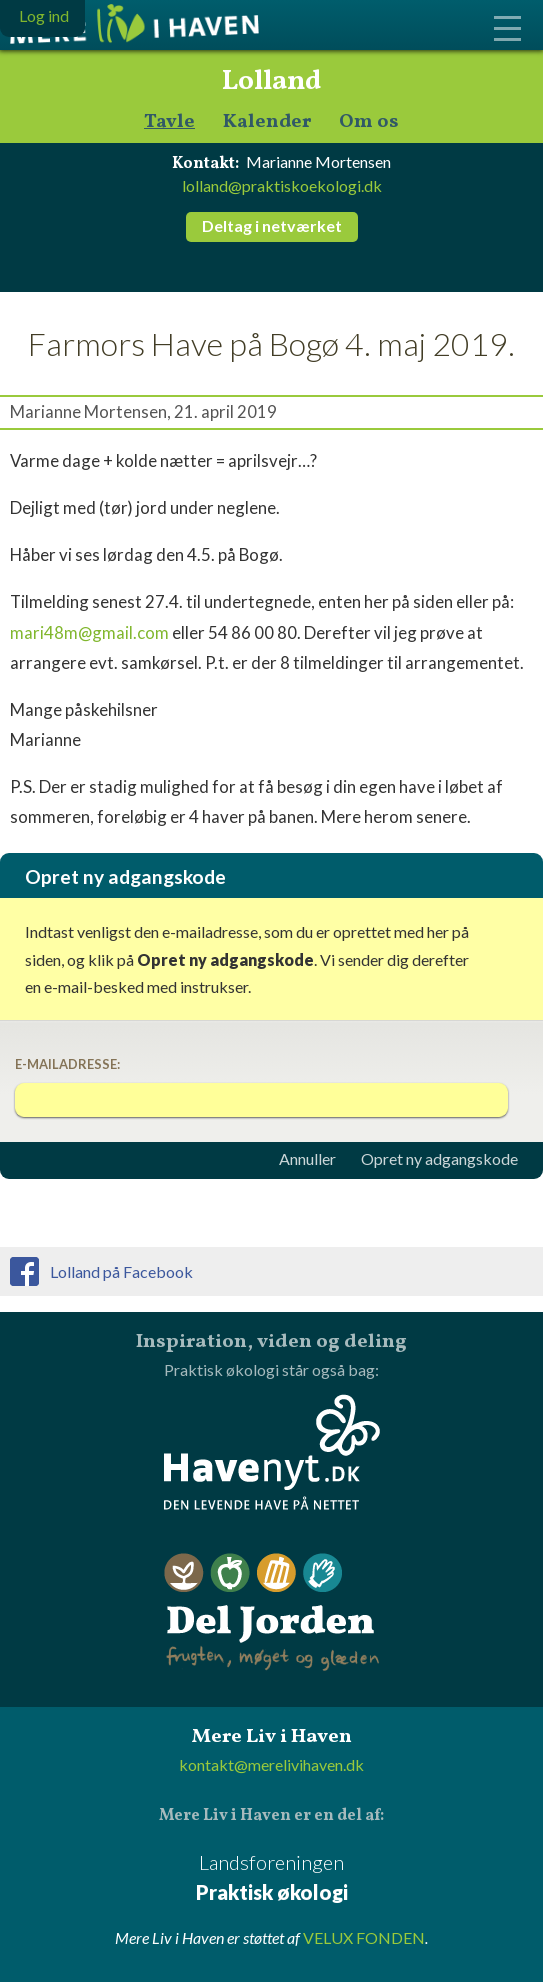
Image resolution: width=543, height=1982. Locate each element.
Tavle (169, 122)
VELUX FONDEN (364, 1937)
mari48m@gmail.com (89, 632)
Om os (369, 122)
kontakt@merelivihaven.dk (271, 1764)
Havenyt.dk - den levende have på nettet (272, 1452)
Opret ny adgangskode (439, 1159)
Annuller (307, 1159)
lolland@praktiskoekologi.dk (282, 185)
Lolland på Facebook (121, 1271)
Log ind (44, 15)
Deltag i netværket (272, 225)
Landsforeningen (271, 1878)
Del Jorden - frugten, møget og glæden (272, 1612)
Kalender (267, 122)
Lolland (271, 82)
